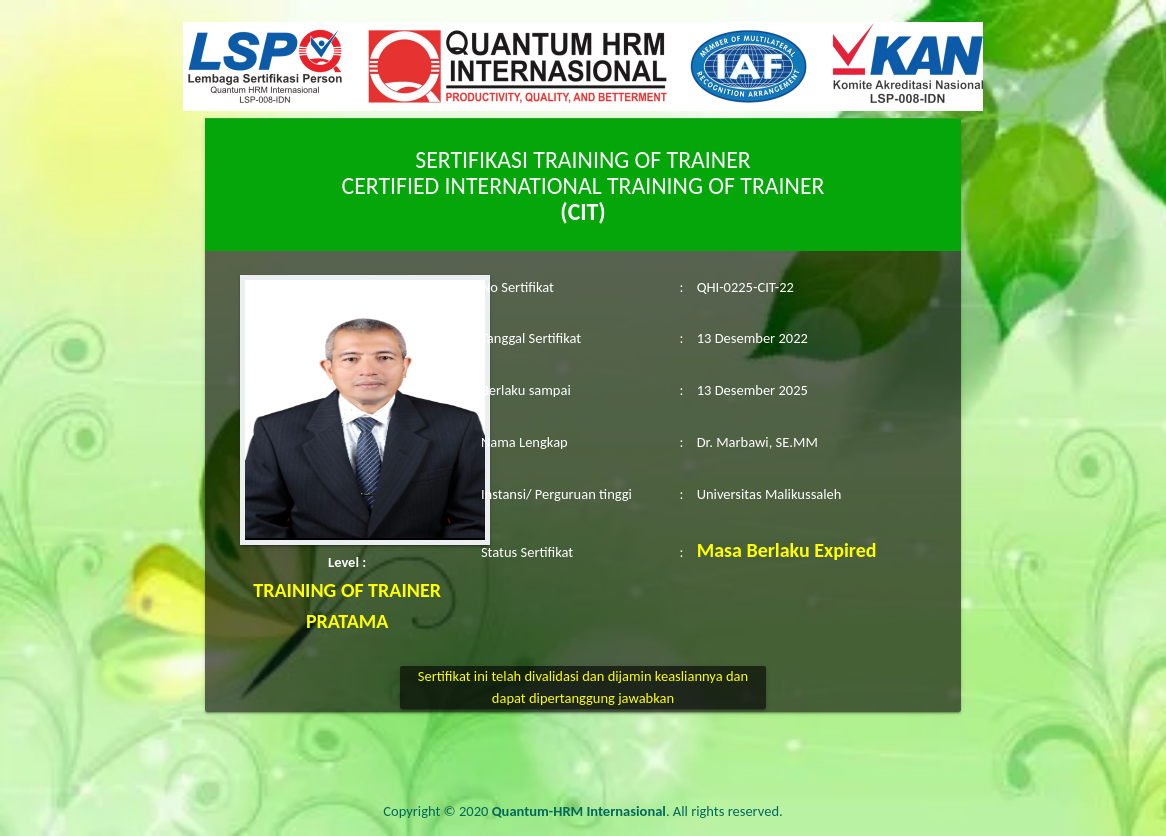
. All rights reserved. (637, 811)
